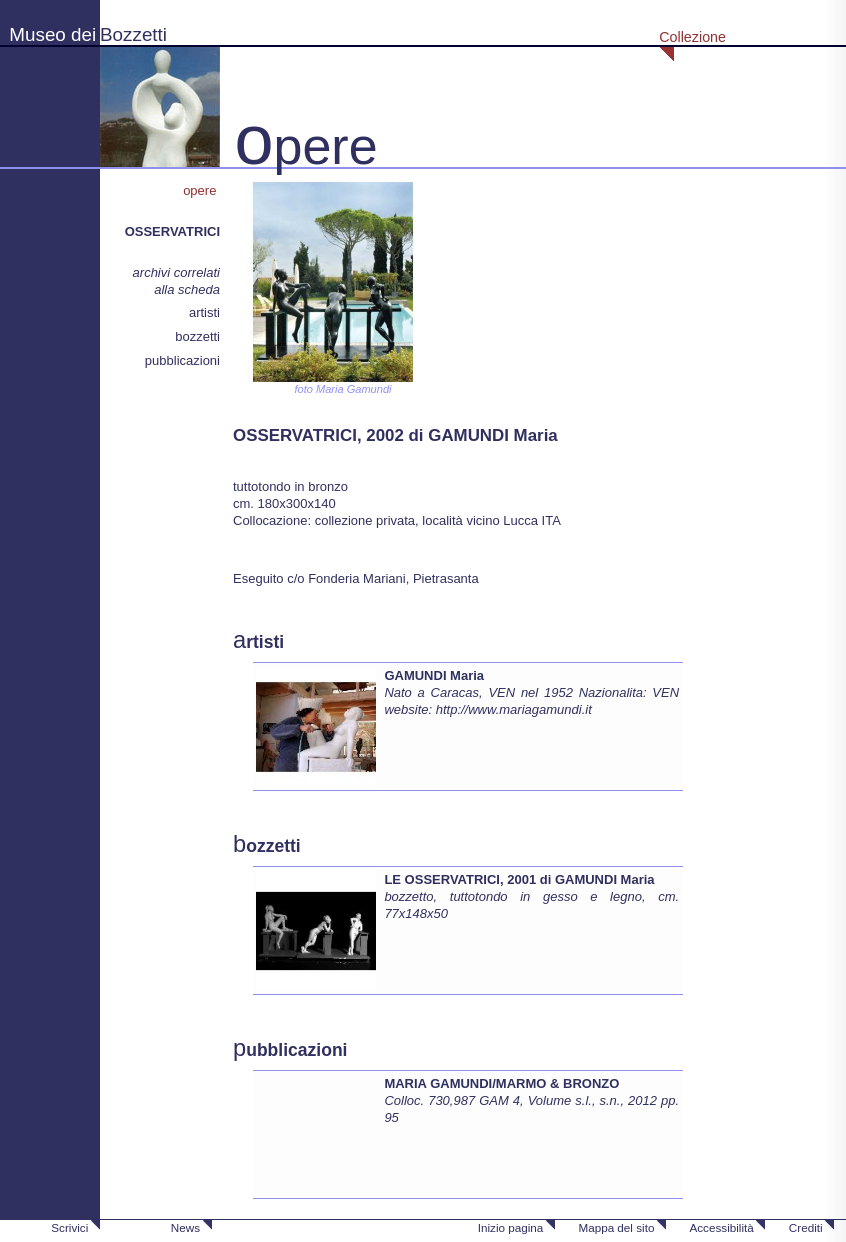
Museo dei (52, 34)
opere (201, 190)
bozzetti (197, 336)
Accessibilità (721, 1227)
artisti (204, 312)
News (185, 1227)
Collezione (692, 37)
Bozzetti (133, 34)
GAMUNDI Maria (434, 675)
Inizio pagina (511, 1227)
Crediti (806, 1227)
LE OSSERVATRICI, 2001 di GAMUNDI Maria (519, 879)
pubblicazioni (182, 360)
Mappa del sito (616, 1227)
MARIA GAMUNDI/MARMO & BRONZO (501, 1083)
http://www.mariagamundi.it (514, 709)
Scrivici (69, 1227)
